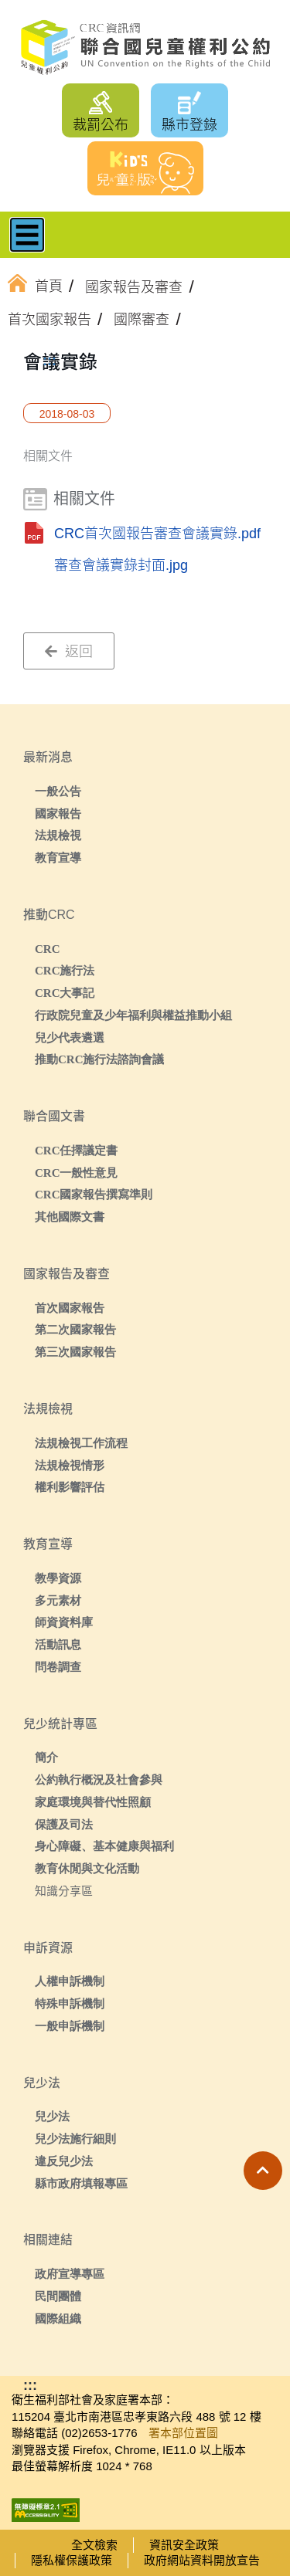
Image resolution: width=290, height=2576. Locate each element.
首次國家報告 (69, 1307)
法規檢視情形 (69, 1465)
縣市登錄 (189, 125)
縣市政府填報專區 (81, 2183)
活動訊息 (58, 1644)
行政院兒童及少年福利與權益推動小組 (133, 1015)
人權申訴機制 (69, 1981)
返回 (69, 651)
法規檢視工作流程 (81, 1443)
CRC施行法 (65, 970)
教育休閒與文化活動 (87, 1868)
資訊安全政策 (184, 2544)
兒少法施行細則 (75, 2138)
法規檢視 (58, 835)
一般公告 (58, 791)
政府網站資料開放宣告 (202, 2560)
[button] (263, 2170)
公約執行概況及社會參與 (98, 1779)
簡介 (46, 1757)
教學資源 (58, 1578)
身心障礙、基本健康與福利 (104, 1846)
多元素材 (58, 1600)
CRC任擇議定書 (76, 1150)
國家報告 (58, 813)
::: (49, 360)
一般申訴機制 (69, 2026)
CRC (47, 948)
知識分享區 (64, 1890)
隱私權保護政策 (71, 2560)
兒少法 (52, 2116)
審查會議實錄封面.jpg (121, 565)
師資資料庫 (64, 1622)
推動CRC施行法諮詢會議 (100, 1059)
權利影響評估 (69, 1487)
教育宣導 (58, 857)
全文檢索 (94, 2544)
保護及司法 (64, 1824)
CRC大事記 (65, 992)
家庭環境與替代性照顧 (93, 1802)
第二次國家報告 (75, 1329)
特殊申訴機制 (69, 2003)
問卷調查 (58, 1667)
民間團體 (58, 2296)
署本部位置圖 (183, 2432)
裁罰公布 (100, 125)
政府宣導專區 (69, 2273)
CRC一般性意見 (76, 1172)
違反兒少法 (64, 2161)
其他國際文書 (69, 1216)
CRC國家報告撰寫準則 (94, 1194)
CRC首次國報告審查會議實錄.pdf (157, 533)
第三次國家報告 (75, 1351)
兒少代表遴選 (69, 1037)
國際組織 (58, 2318)
